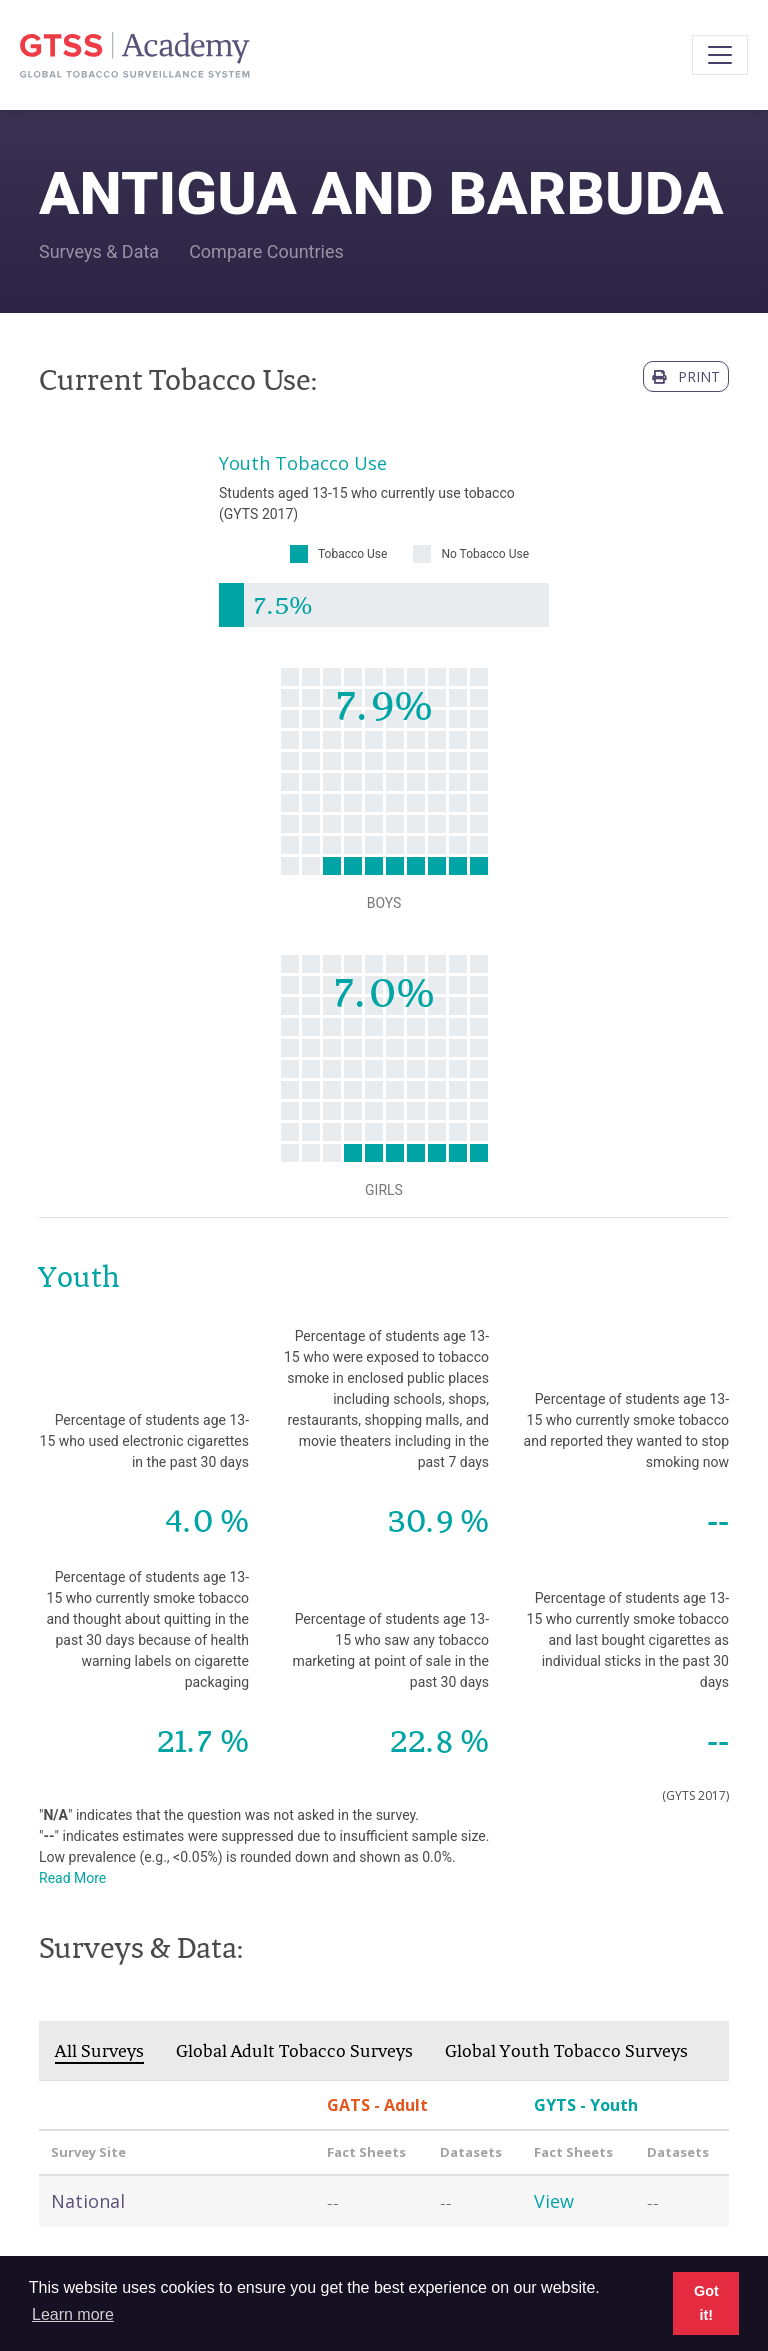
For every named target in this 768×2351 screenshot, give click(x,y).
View (554, 2201)
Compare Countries (266, 251)
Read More (72, 1878)
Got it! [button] (706, 2303)
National (88, 2201)
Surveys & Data (99, 251)
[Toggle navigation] (720, 55)
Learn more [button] (73, 2314)
